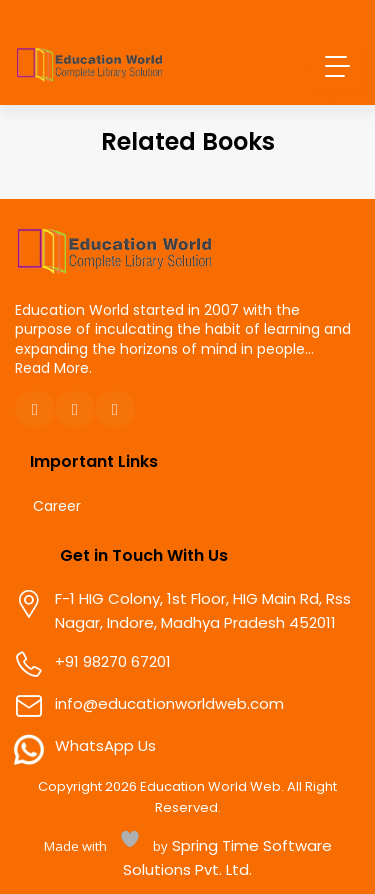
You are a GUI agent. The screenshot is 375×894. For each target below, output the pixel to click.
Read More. (53, 368)
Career (57, 506)
